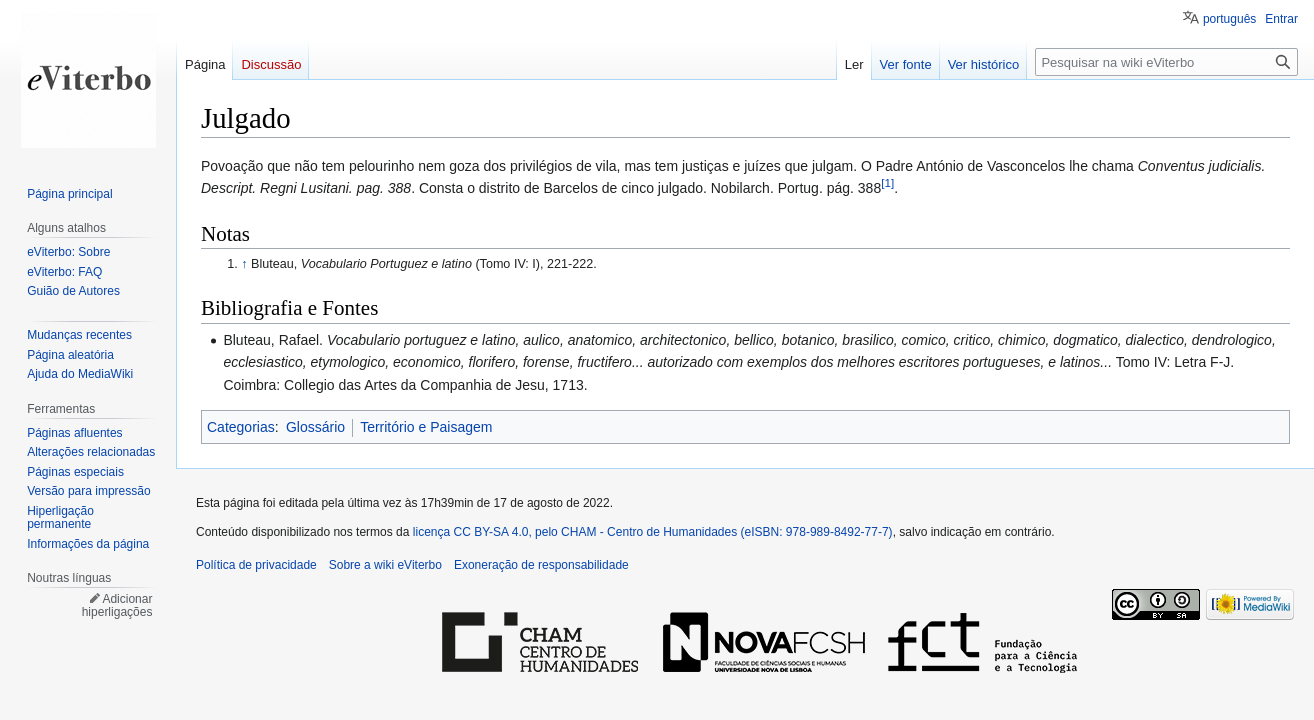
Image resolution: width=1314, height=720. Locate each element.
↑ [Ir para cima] (244, 264)
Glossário (315, 427)
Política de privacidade (256, 565)
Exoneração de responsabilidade (541, 565)
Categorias (241, 427)
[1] (887, 183)
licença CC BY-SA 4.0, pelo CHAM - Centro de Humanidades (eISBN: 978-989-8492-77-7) (653, 532)
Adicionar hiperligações (117, 606)
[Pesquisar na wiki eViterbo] (1166, 62)
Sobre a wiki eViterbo (385, 565)
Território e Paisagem (426, 427)
